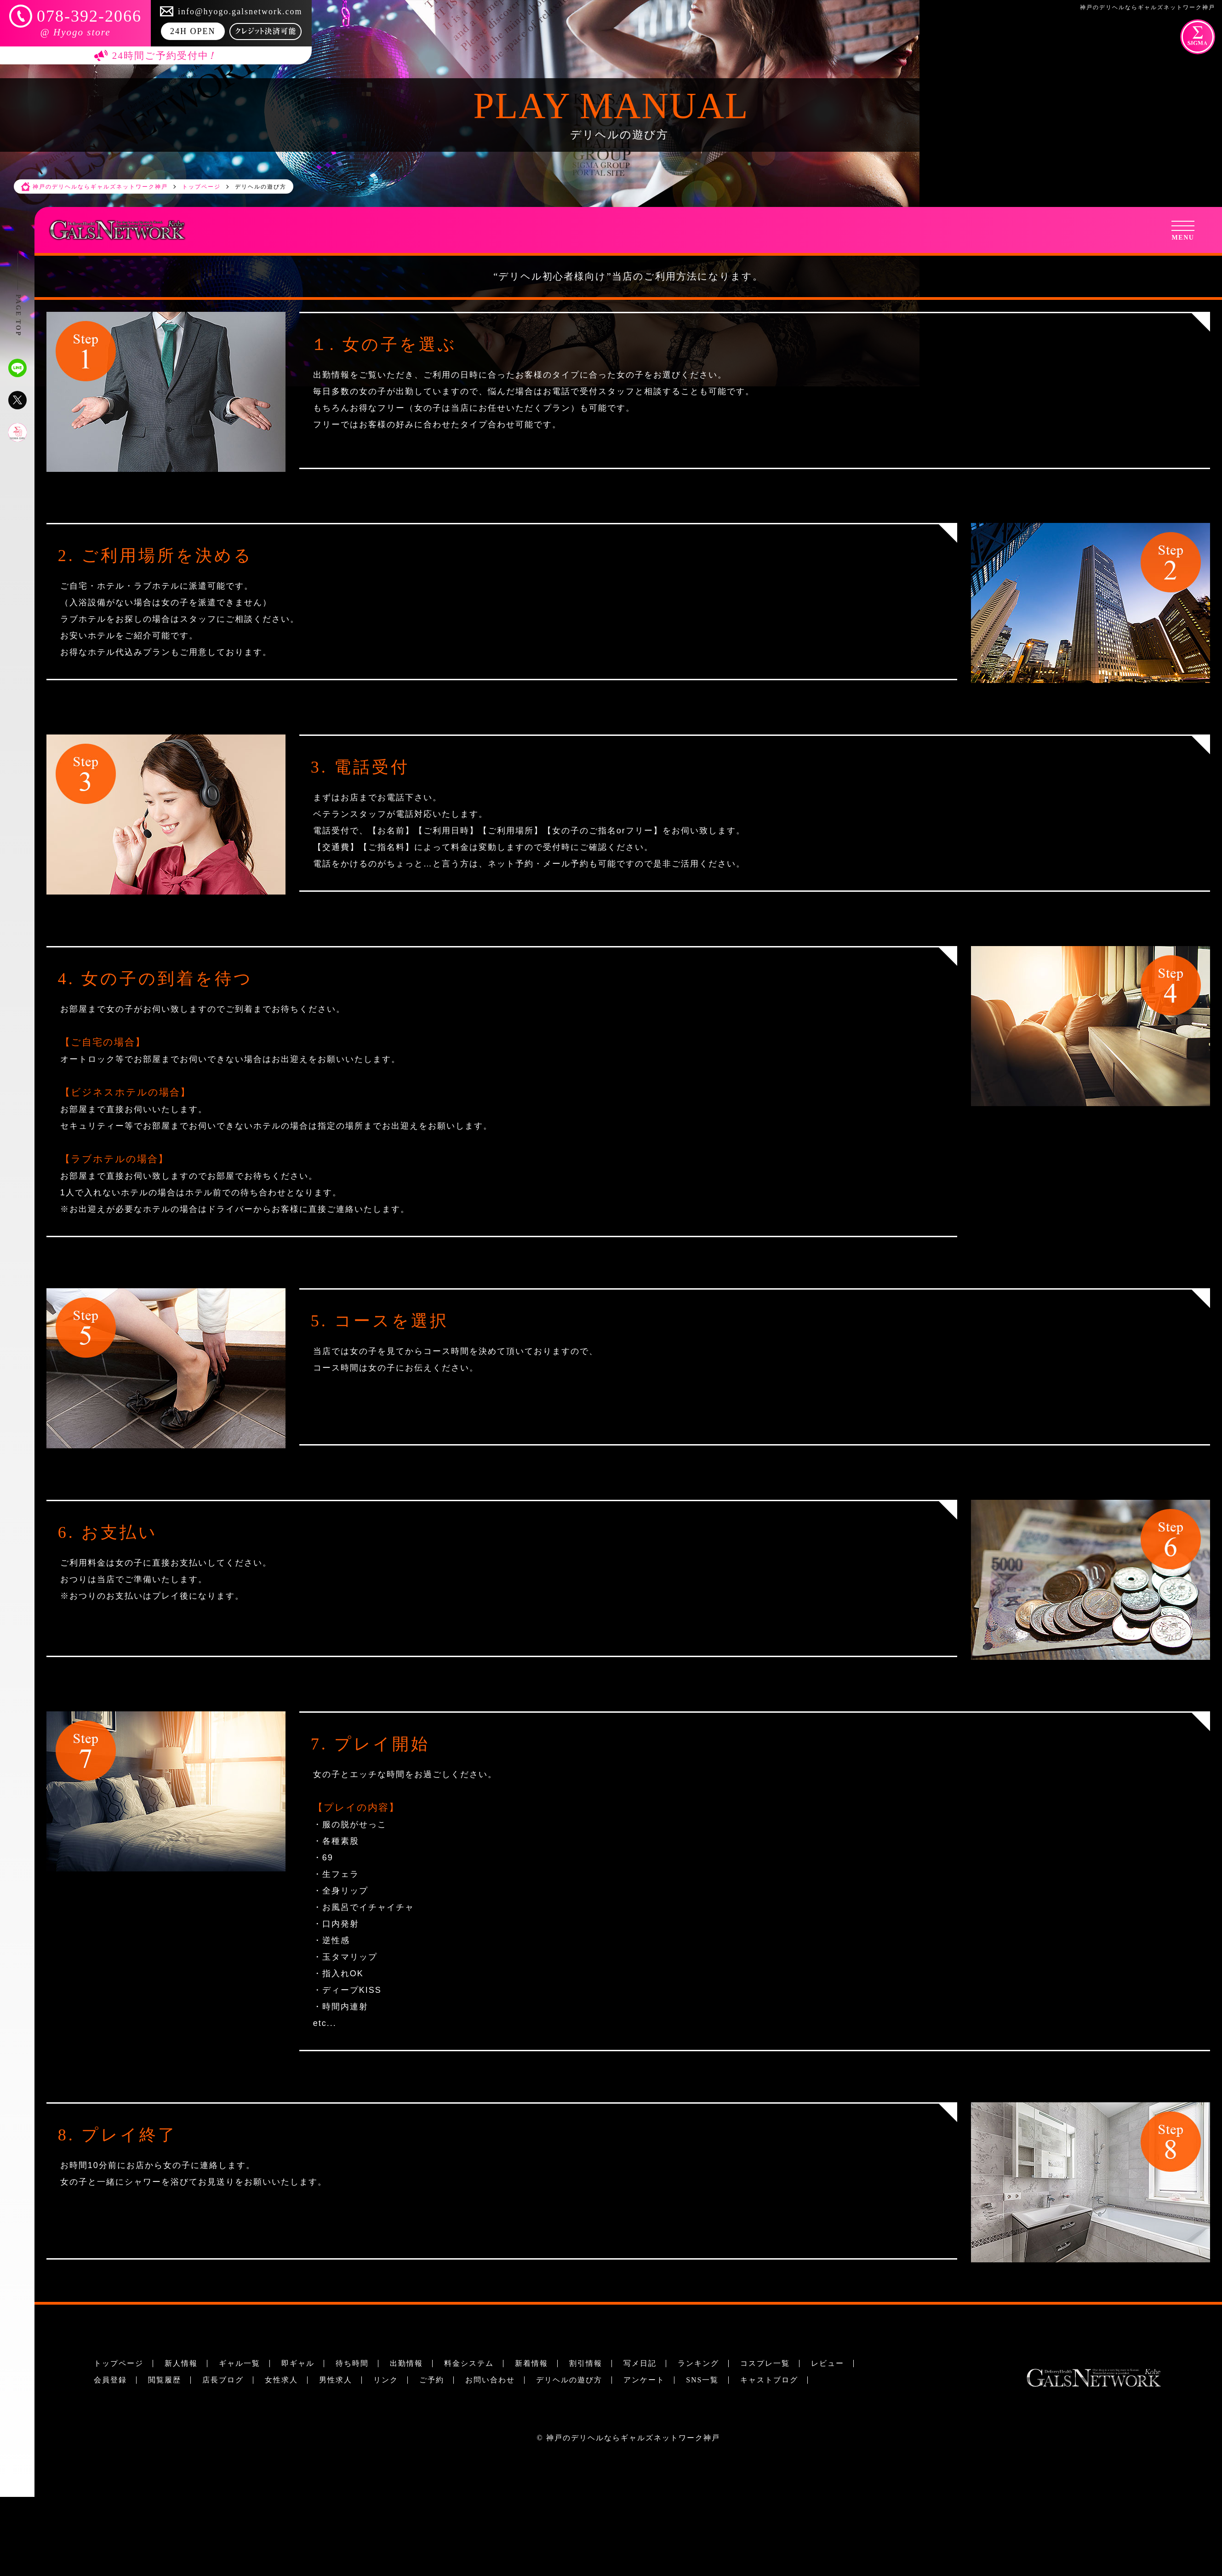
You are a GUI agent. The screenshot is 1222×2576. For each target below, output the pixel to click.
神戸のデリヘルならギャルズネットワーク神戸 (633, 2438)
